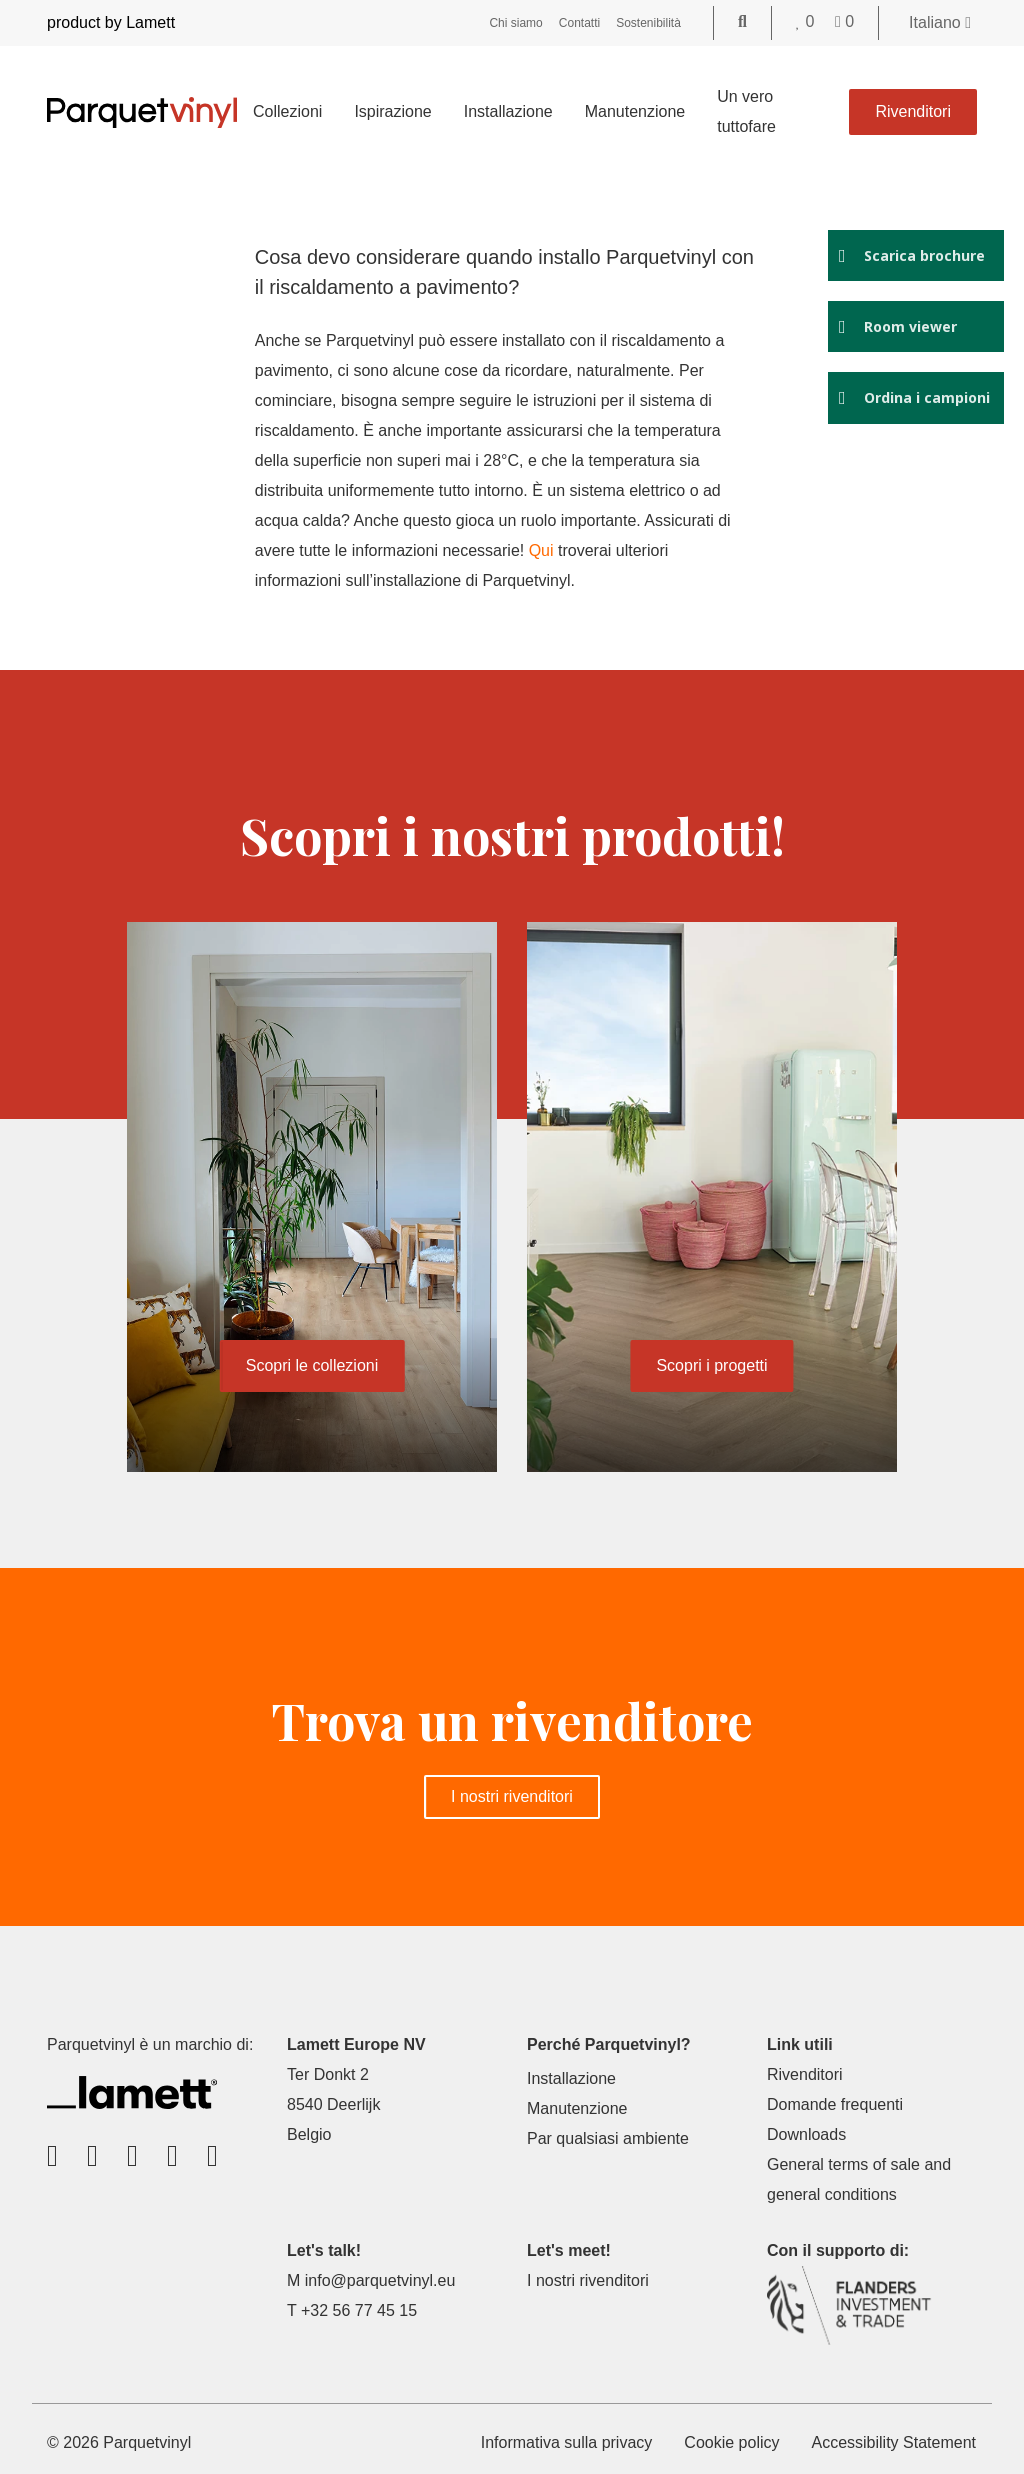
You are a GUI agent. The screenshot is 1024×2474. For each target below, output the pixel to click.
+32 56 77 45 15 (359, 2310)
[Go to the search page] (742, 21)
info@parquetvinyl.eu (380, 2280)
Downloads (806, 2134)
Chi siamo (515, 23)
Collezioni (287, 111)
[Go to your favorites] (807, 21)
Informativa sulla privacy (567, 2442)
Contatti (579, 23)
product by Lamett (111, 22)
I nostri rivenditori (512, 1796)
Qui (546, 550)
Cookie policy (731, 2442)
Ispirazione (392, 111)
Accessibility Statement (893, 2442)
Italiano (940, 22)
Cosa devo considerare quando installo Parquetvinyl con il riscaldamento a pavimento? (488, 272)
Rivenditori (913, 111)
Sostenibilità (648, 23)
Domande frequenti (835, 2104)
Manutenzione (635, 111)
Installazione (508, 111)
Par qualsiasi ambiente (608, 2138)
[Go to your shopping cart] (844, 21)
